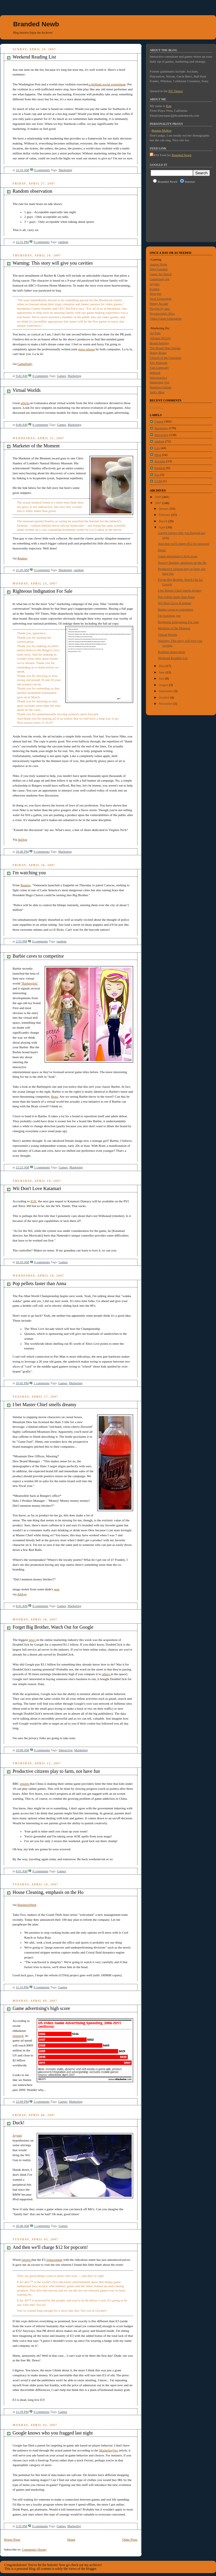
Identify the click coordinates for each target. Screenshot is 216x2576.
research (18, 2035)
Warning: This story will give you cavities (53, 263)
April (163, 527)
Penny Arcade (159, 303)
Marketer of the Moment (36, 446)
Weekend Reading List (34, 57)
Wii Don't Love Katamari (37, 1188)
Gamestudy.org (160, 279)
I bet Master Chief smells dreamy (44, 1404)
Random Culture (160, 387)
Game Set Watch (161, 274)
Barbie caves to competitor (38, 956)
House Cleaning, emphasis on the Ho (48, 1892)
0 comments (42, 170)
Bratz (54, 1096)
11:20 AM (22, 570)
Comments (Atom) (34, 2549)
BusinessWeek (27, 1904)
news (32, 1640)
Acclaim (160, 461)
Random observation (32, 191)
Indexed (155, 372)
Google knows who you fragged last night (53, 2433)
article (25, 403)
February (165, 514)
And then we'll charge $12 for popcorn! (50, 2247)
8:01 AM (21, 1871)
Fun (156, 474)
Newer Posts (12, 2539)
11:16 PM (22, 1987)
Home (71, 2539)
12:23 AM (22, 1167)
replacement (54, 2259)
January (164, 508)
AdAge (22, 839)
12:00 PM (22, 2101)
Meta (157, 454)
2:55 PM (21, 941)
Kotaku (154, 289)
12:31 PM (22, 242)
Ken (169, 106)
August (164, 685)
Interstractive (158, 377)
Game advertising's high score (41, 2008)
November (166, 703)
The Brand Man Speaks (165, 348)
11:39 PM (22, 2411)
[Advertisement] (176, 212)
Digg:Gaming (159, 269)
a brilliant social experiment (107, 84)
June (162, 672)
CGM (158, 481)
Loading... (156, 407)
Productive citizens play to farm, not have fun (56, 1771)
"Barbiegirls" (29, 983)
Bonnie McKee (162, 130)
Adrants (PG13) (160, 338)
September (166, 691)
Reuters (22, 558)
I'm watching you (29, 872)
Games (61, 375)
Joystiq (17, 2135)
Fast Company (159, 367)
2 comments (42, 2101)
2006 (158, 497)
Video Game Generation (166, 318)
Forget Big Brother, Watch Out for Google (53, 1627)
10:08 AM (22, 1750)
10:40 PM (22, 851)
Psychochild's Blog (162, 313)
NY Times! (175, 91)
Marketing (65, 170)
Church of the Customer (165, 357)
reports (25, 1783)
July (162, 678)
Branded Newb (36, 24)
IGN (33, 1201)
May (162, 666)
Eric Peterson (158, 362)
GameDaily (25, 363)
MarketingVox (108, 2450)
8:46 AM (21, 424)
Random (160, 468)
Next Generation (160, 298)
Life (157, 448)
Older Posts (129, 2539)
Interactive (66, 1750)
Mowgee (155, 293)
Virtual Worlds (27, 390)
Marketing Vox (159, 382)
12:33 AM (22, 170)
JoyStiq (155, 284)
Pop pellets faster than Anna (39, 1283)
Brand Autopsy (160, 343)
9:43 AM (21, 375)
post (57, 1589)
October (164, 697)
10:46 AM (22, 2225)
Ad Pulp (155, 333)
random (63, 242)
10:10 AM (22, 1262)
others (106, 1674)
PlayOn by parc (160, 308)
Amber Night (158, 264)
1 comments (42, 1167)
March (163, 521)
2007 (158, 503)
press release (86, 349)
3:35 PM (21, 2526)
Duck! (19, 2122)
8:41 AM (21, 1606)
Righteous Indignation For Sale (42, 591)
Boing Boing (158, 352)
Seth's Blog (157, 392)
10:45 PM (22, 1383)
